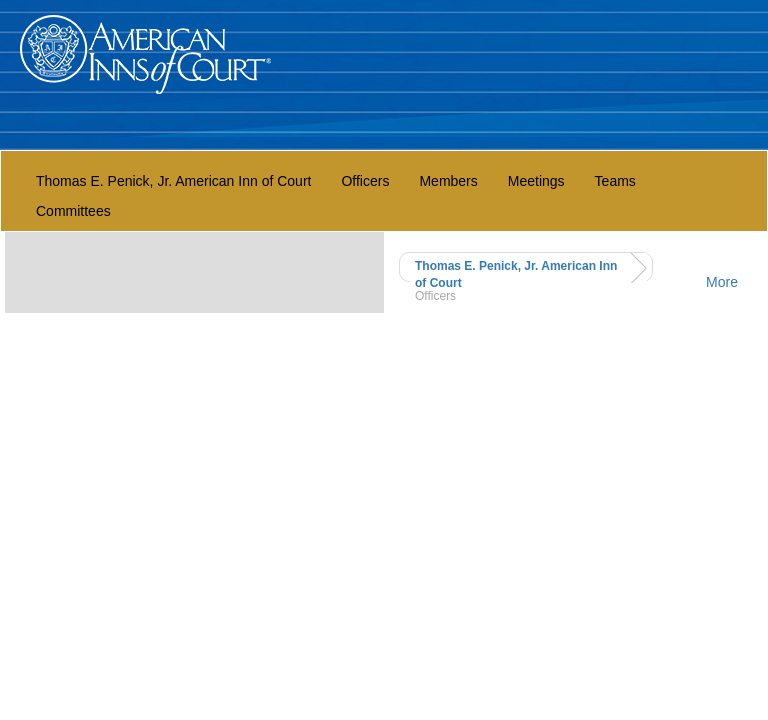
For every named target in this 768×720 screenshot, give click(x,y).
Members (448, 181)
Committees (73, 211)
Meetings (536, 181)
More (722, 282)
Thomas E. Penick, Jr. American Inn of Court (173, 181)
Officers (365, 181)
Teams (615, 181)
